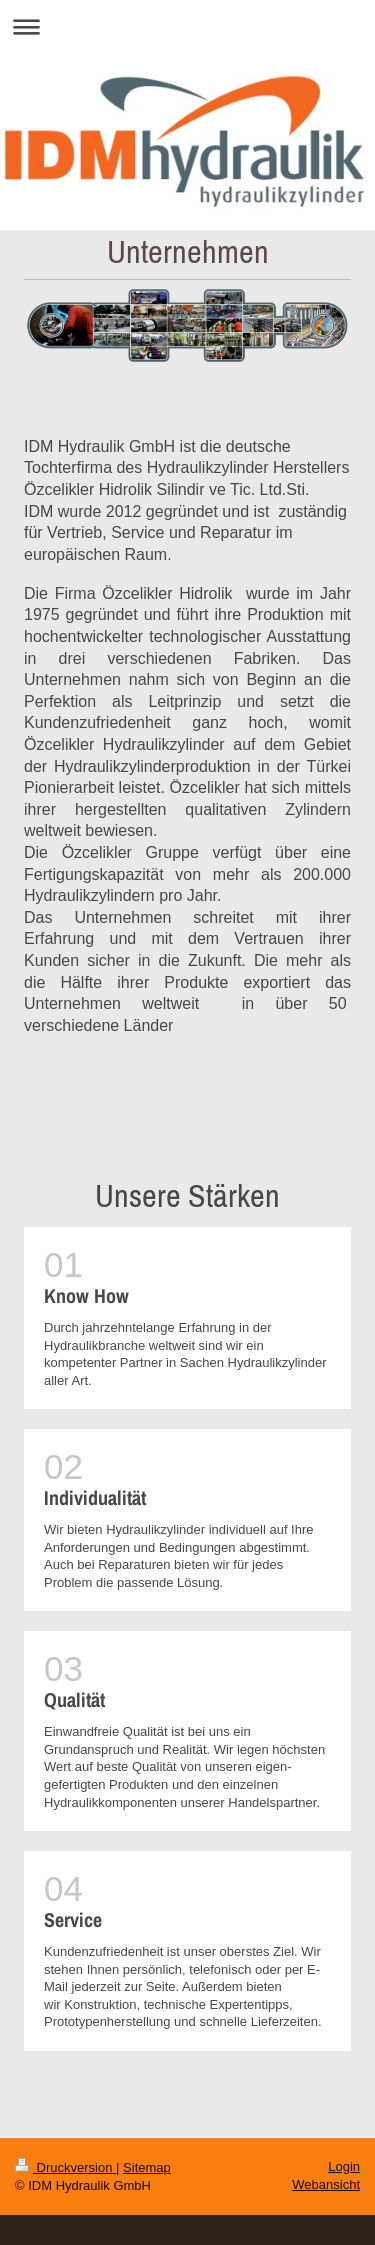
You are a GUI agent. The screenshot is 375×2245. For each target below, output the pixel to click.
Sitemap (147, 2167)
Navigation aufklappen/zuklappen (187, 26)
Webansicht (326, 2184)
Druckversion (65, 2167)
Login (344, 2166)
